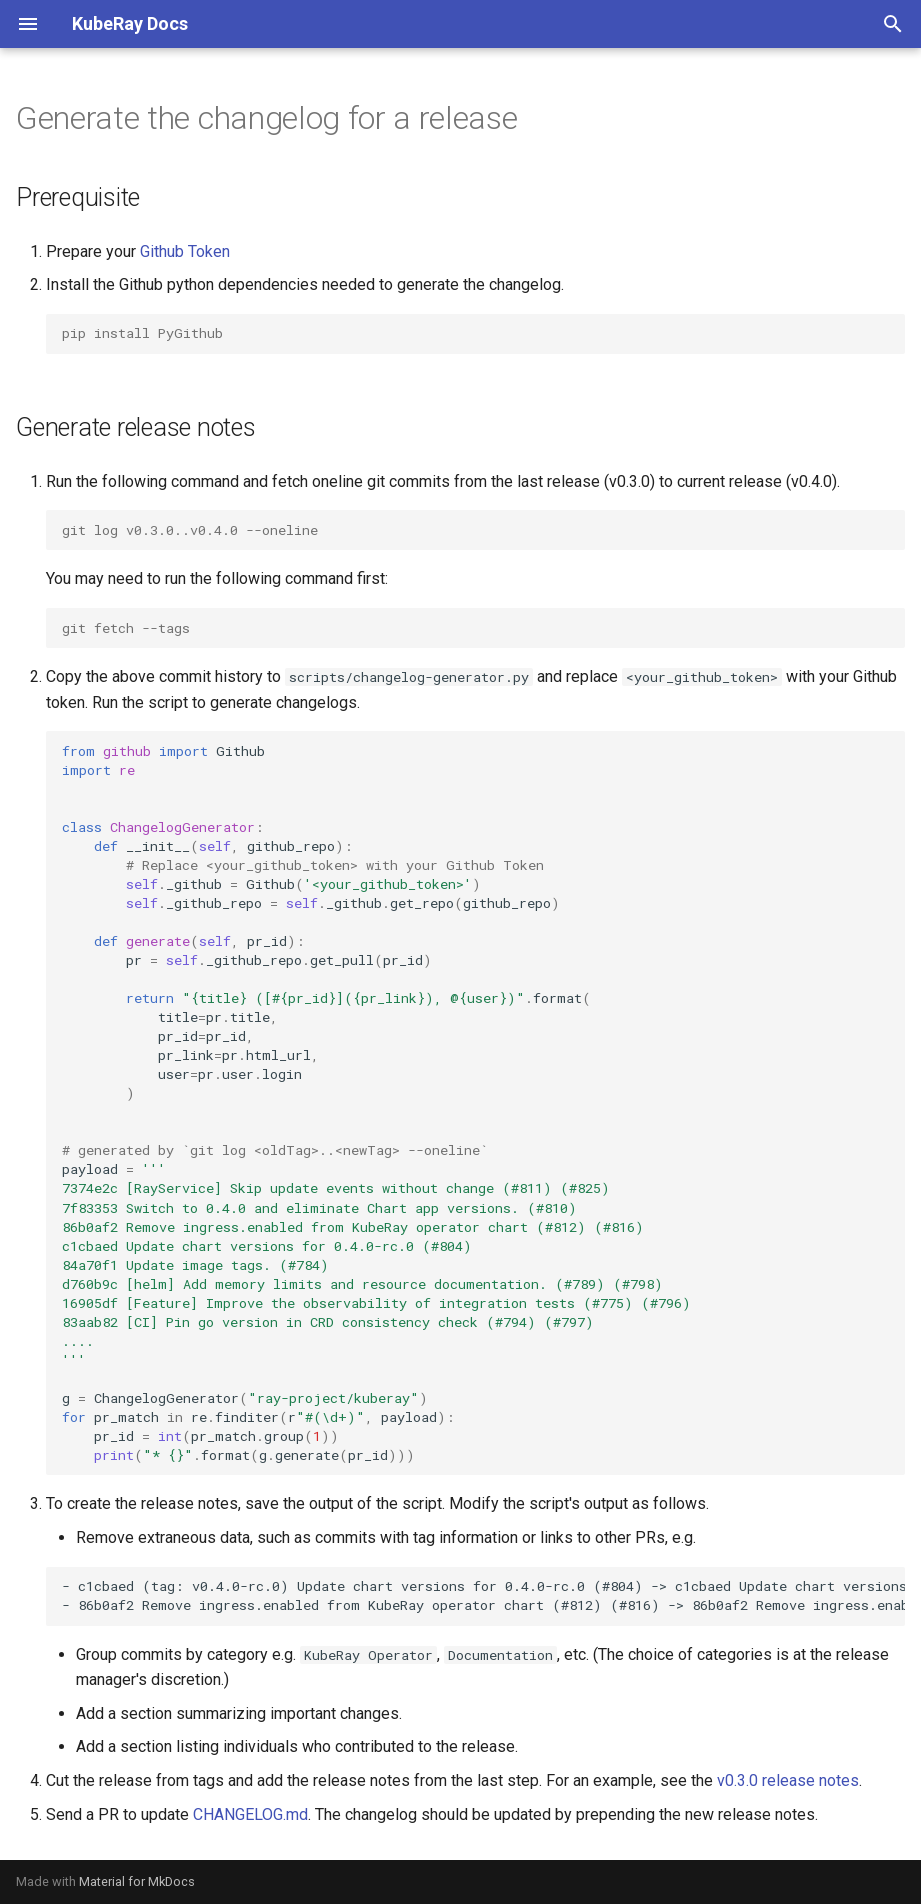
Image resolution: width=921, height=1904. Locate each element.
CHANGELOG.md (250, 1814)
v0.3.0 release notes (788, 1780)
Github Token (185, 251)
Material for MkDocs (137, 1881)
